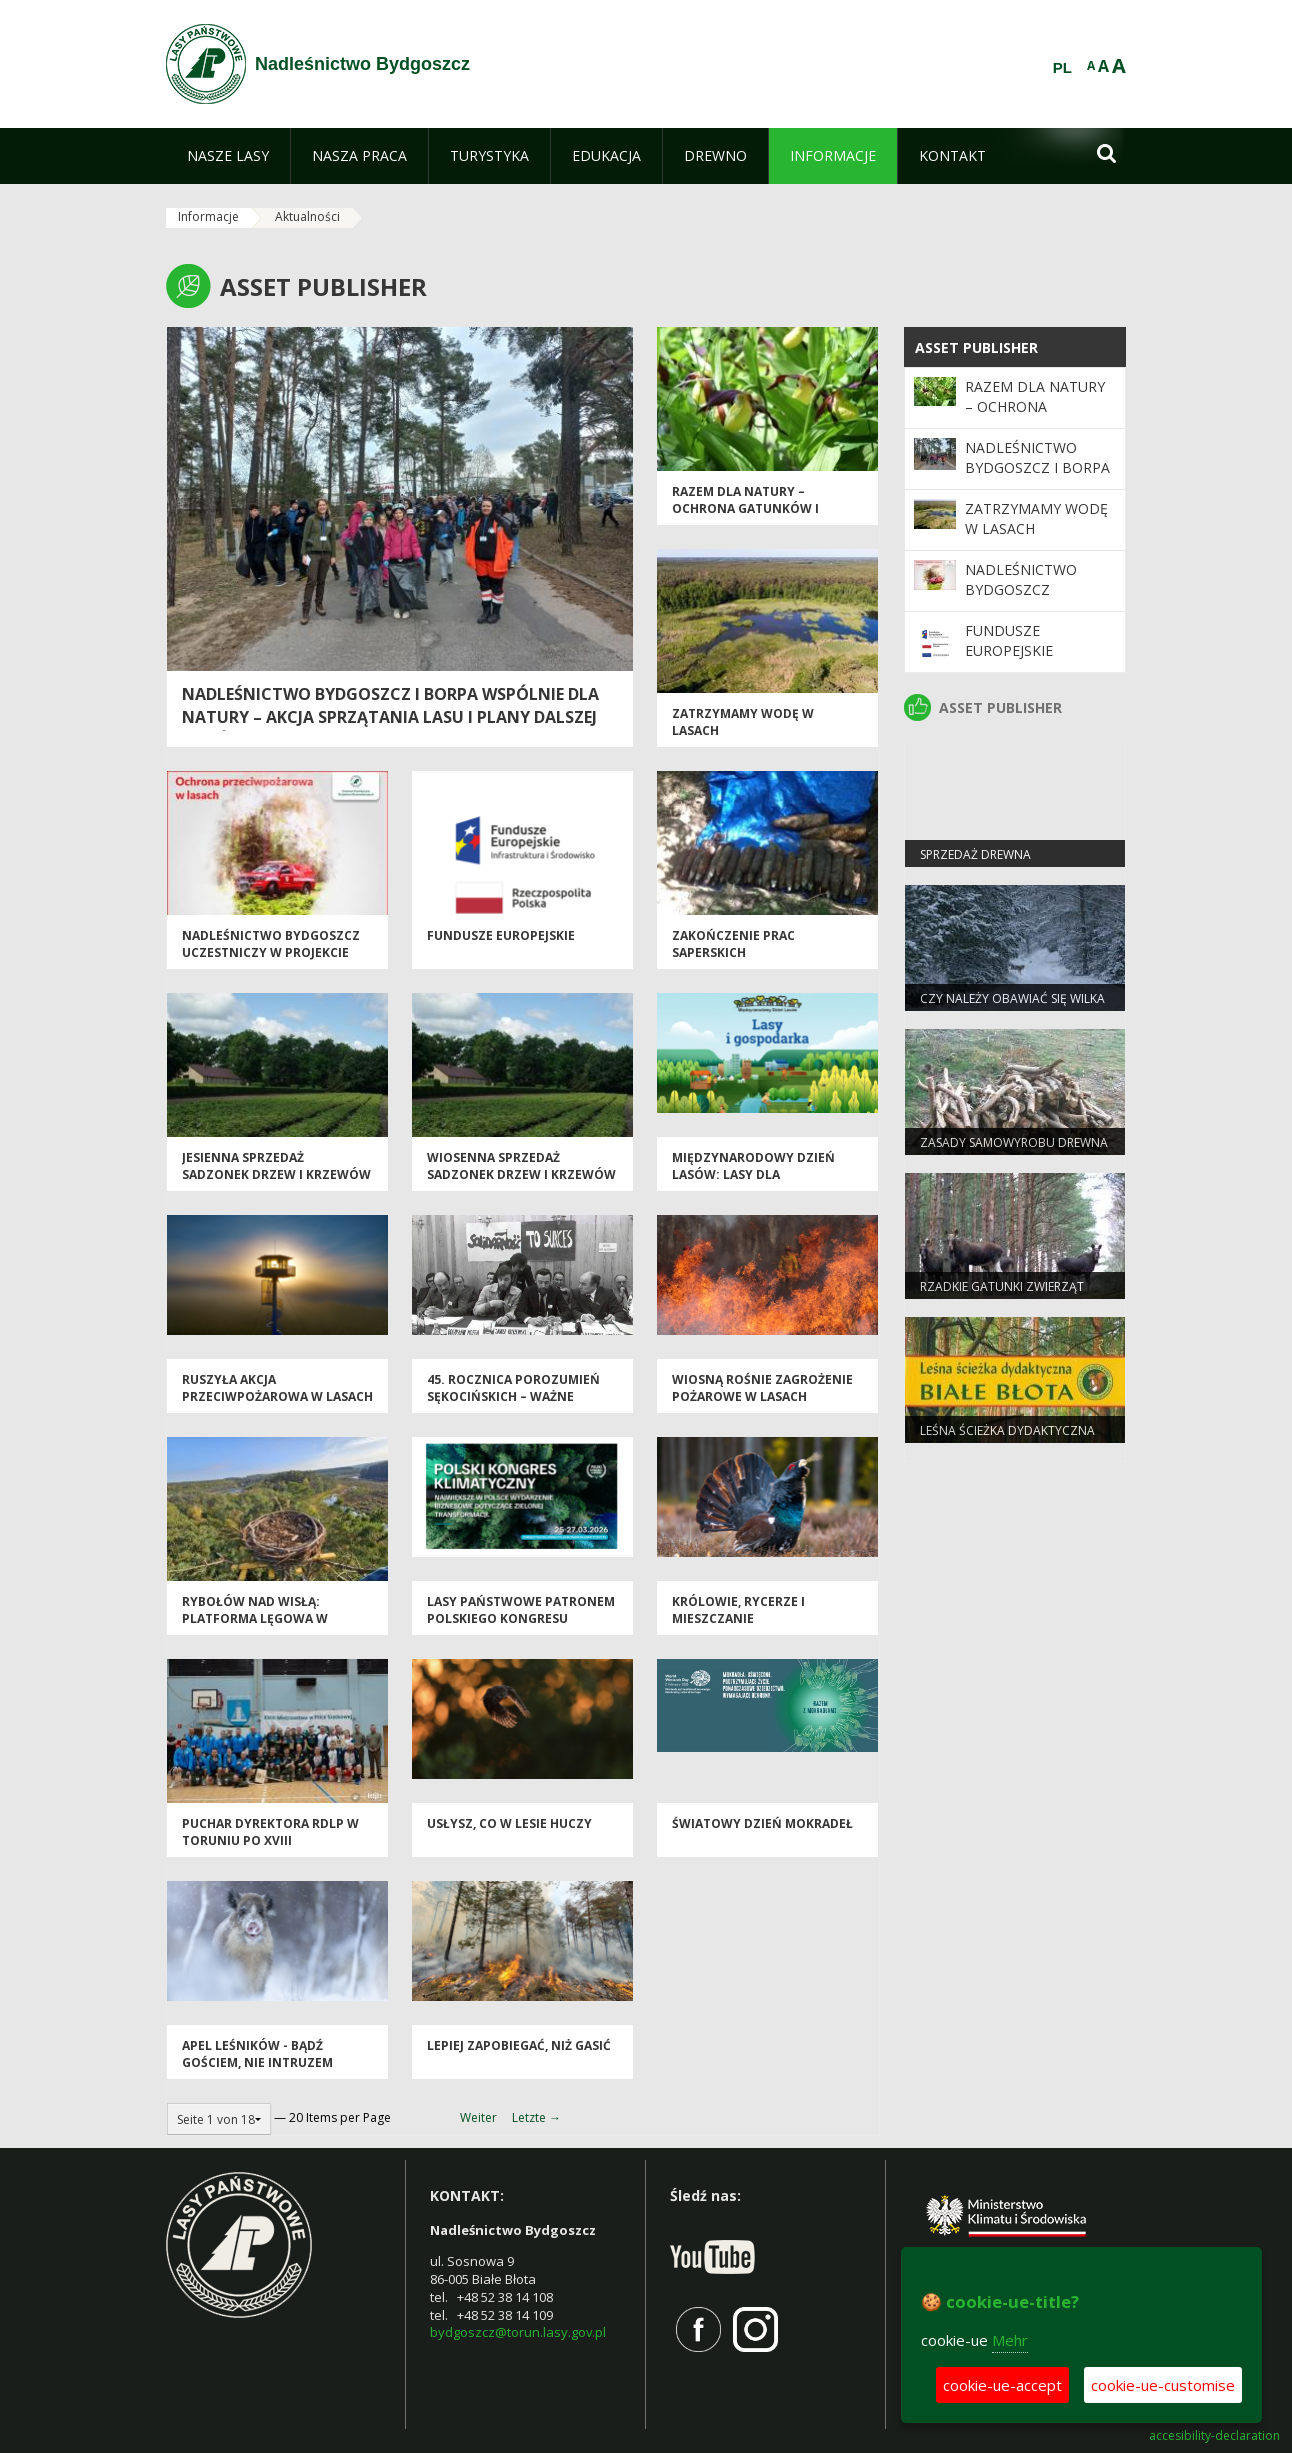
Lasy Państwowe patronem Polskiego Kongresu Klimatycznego (521, 1619)
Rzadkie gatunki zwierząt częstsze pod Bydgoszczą (1004, 1295)
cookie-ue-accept (1002, 2385)
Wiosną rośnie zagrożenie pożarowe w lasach (762, 1388)
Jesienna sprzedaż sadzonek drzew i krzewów (276, 1166)
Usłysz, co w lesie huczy (509, 1823)
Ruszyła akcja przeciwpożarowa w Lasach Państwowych (277, 1397)
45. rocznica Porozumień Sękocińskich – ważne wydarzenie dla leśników (515, 1397)
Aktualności (307, 216)
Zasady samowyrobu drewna (1014, 1142)
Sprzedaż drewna (975, 854)
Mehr (1010, 2340)
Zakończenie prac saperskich (733, 944)
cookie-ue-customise (1163, 2385)
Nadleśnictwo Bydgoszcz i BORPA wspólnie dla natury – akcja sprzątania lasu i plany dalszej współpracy (390, 717)
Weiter (478, 2117)
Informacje (208, 216)
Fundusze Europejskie (501, 935)
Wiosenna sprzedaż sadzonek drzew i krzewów (521, 1166)
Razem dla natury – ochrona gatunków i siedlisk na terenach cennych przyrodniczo (753, 517)
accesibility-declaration (1214, 2436)
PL (1062, 68)
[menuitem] (228, 156)
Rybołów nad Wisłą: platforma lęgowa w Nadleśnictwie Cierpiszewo (275, 1619)
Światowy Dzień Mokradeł (762, 1823)
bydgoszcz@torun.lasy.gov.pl (518, 2332)
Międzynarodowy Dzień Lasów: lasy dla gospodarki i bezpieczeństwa (753, 1183)
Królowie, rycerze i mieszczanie (738, 1610)
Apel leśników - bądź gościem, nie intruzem (257, 2054)
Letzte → (536, 2117)
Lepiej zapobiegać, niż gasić (519, 2045)
